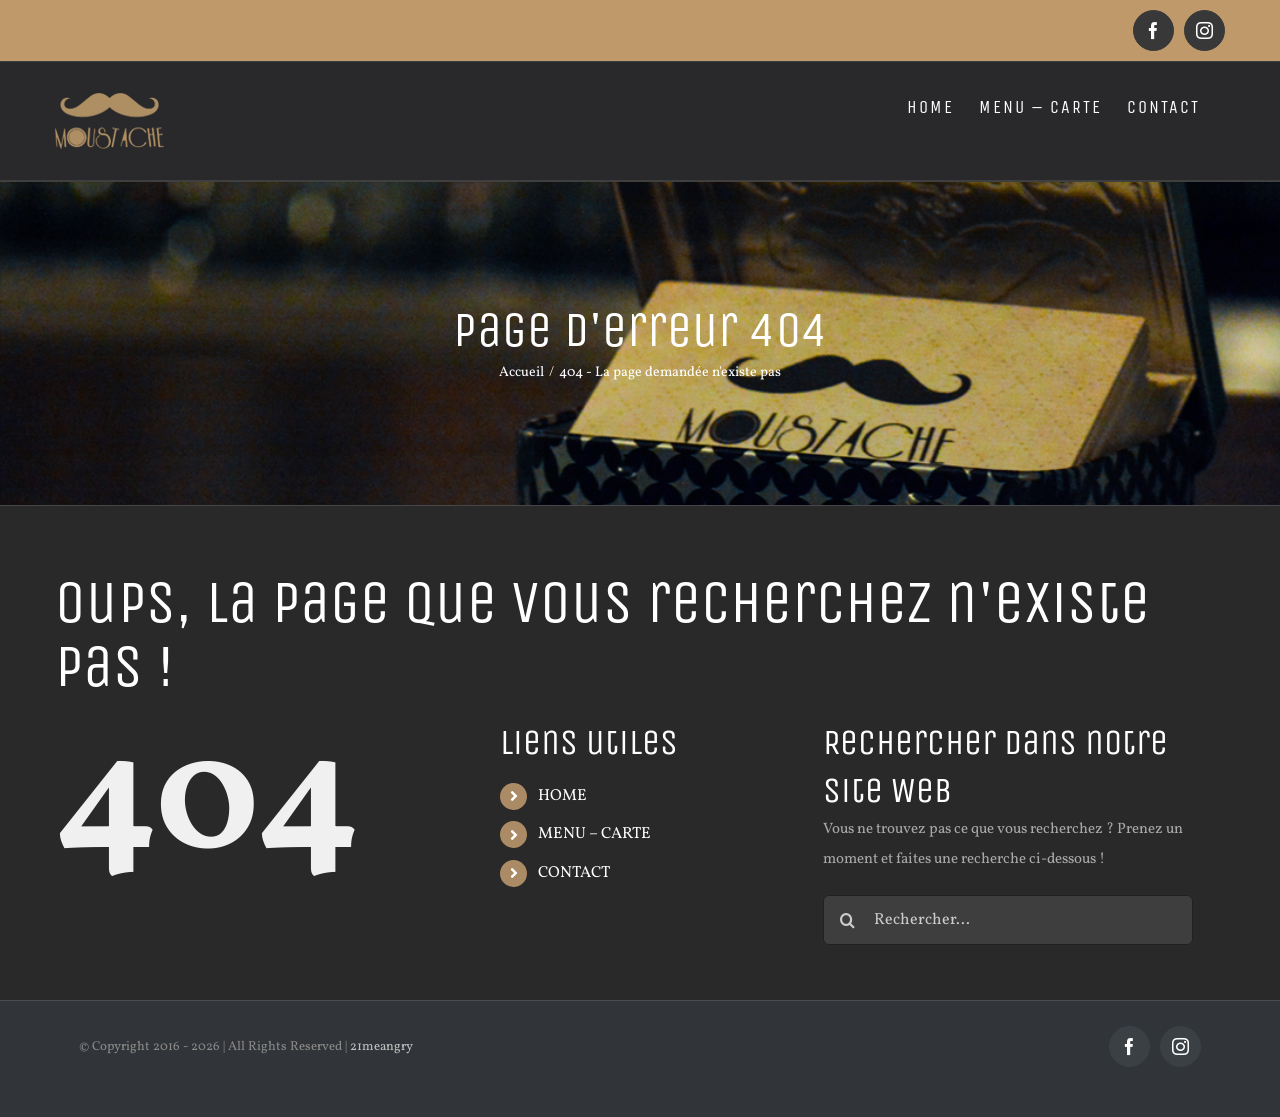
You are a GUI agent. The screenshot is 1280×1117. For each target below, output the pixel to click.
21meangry (381, 1047)
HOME (562, 796)
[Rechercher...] (1008, 920)
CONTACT (574, 873)
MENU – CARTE (594, 834)
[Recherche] (848, 920)
